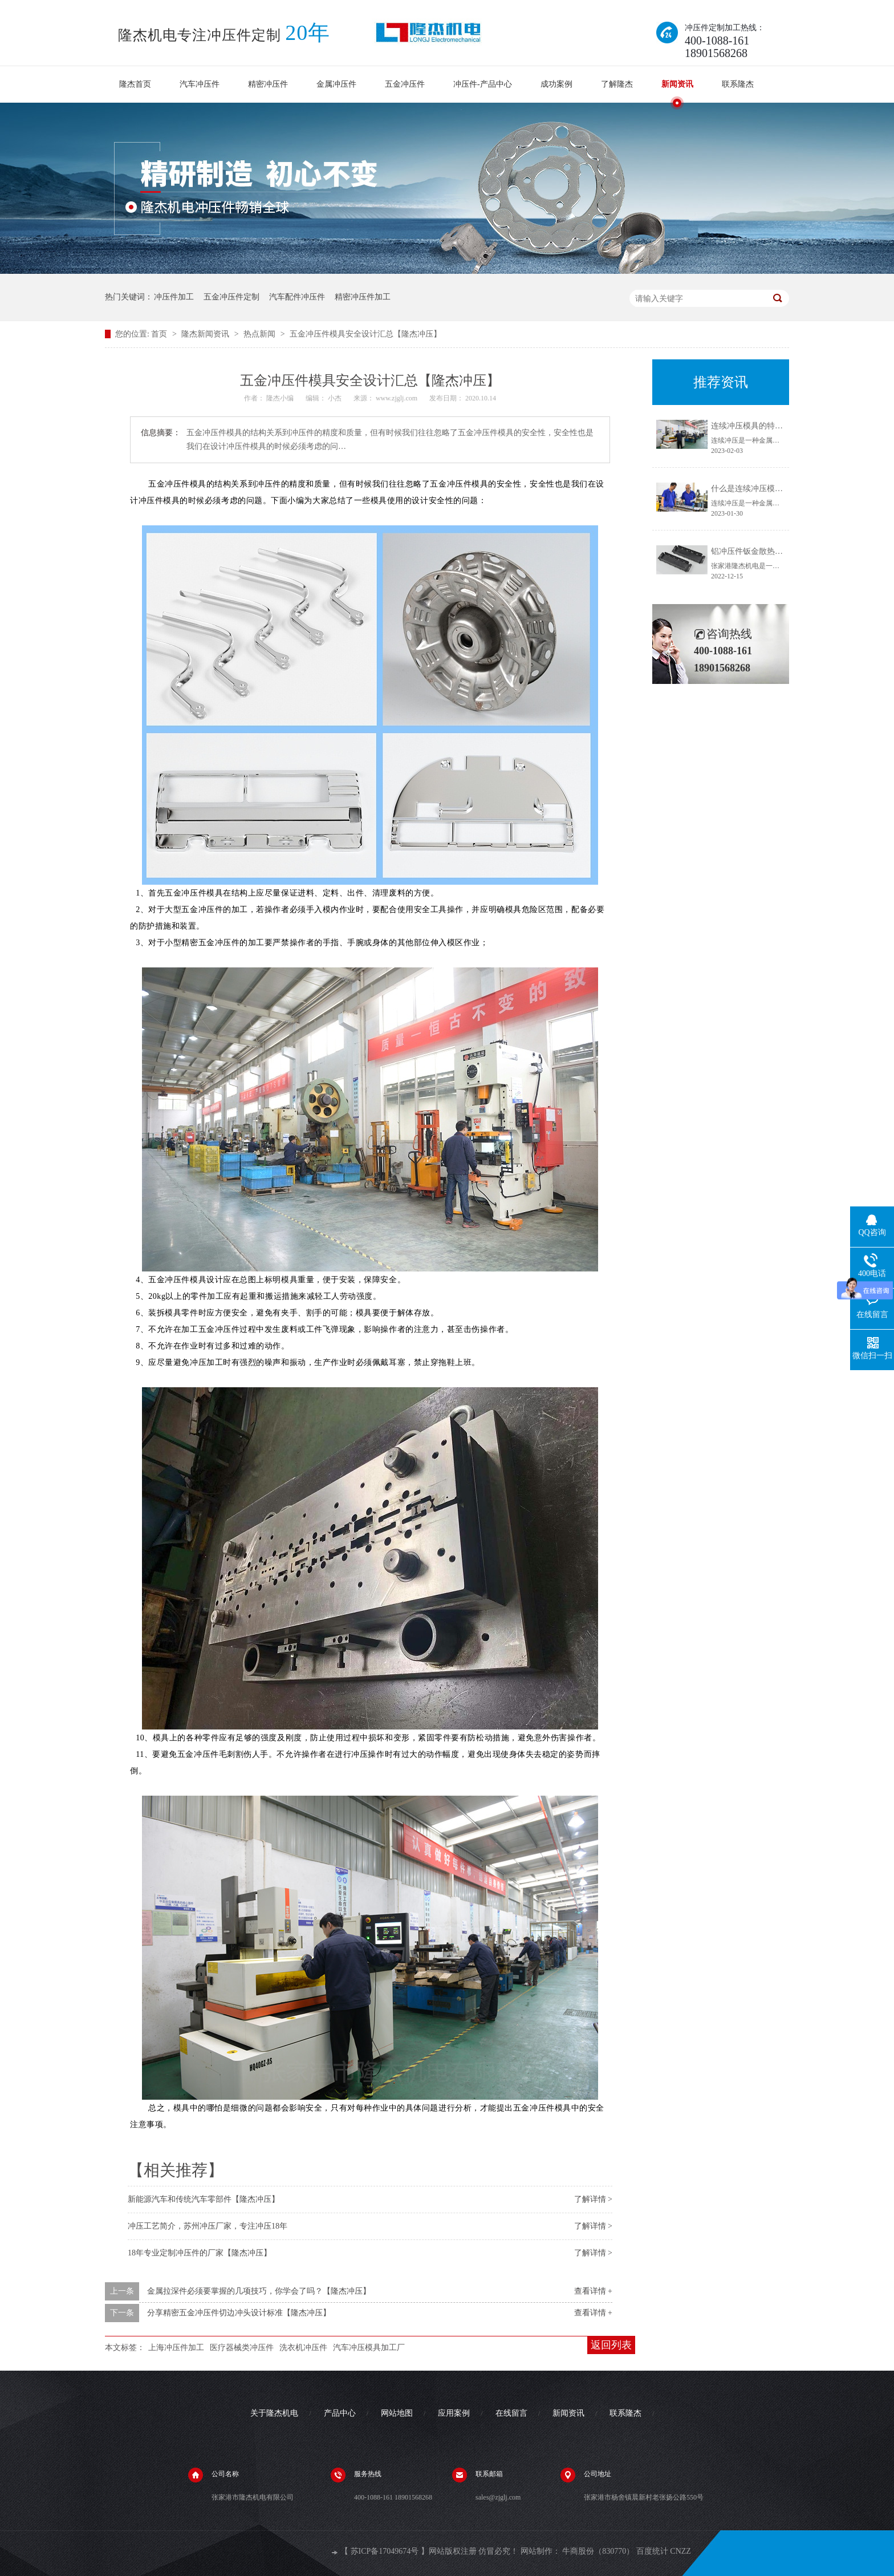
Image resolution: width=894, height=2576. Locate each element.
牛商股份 (578, 2551)
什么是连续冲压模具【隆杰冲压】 (771, 488)
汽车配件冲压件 (297, 297)
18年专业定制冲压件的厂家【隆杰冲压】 (199, 2253)
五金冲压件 (405, 84)
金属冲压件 (336, 84)
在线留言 (511, 2413)
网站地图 (397, 2413)
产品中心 (340, 2413)
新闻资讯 (677, 84)
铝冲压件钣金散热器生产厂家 (763, 551)
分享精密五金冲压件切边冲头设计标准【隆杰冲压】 (239, 2312)
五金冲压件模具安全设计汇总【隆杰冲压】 (365, 334)
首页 (160, 334)
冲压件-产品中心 (482, 84)
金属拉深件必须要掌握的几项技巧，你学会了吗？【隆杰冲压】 (259, 2291)
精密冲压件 (268, 84)
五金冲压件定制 (231, 297)
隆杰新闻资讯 (206, 334)
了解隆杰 (617, 84)
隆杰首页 (135, 84)
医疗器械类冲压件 (242, 2347)
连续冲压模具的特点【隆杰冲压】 (771, 426)
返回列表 (611, 2345)
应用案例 (454, 2413)
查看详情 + (593, 2291)
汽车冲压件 (200, 84)
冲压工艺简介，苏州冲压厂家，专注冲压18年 (207, 2226)
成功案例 (556, 84)
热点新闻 (260, 334)
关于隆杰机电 (274, 2413)
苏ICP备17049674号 (385, 2551)
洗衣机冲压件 (303, 2347)
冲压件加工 (174, 297)
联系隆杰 (738, 84)
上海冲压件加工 (176, 2347)
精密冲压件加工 (363, 297)
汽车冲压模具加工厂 (369, 2347)
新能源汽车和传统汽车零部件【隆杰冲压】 (203, 2199)
